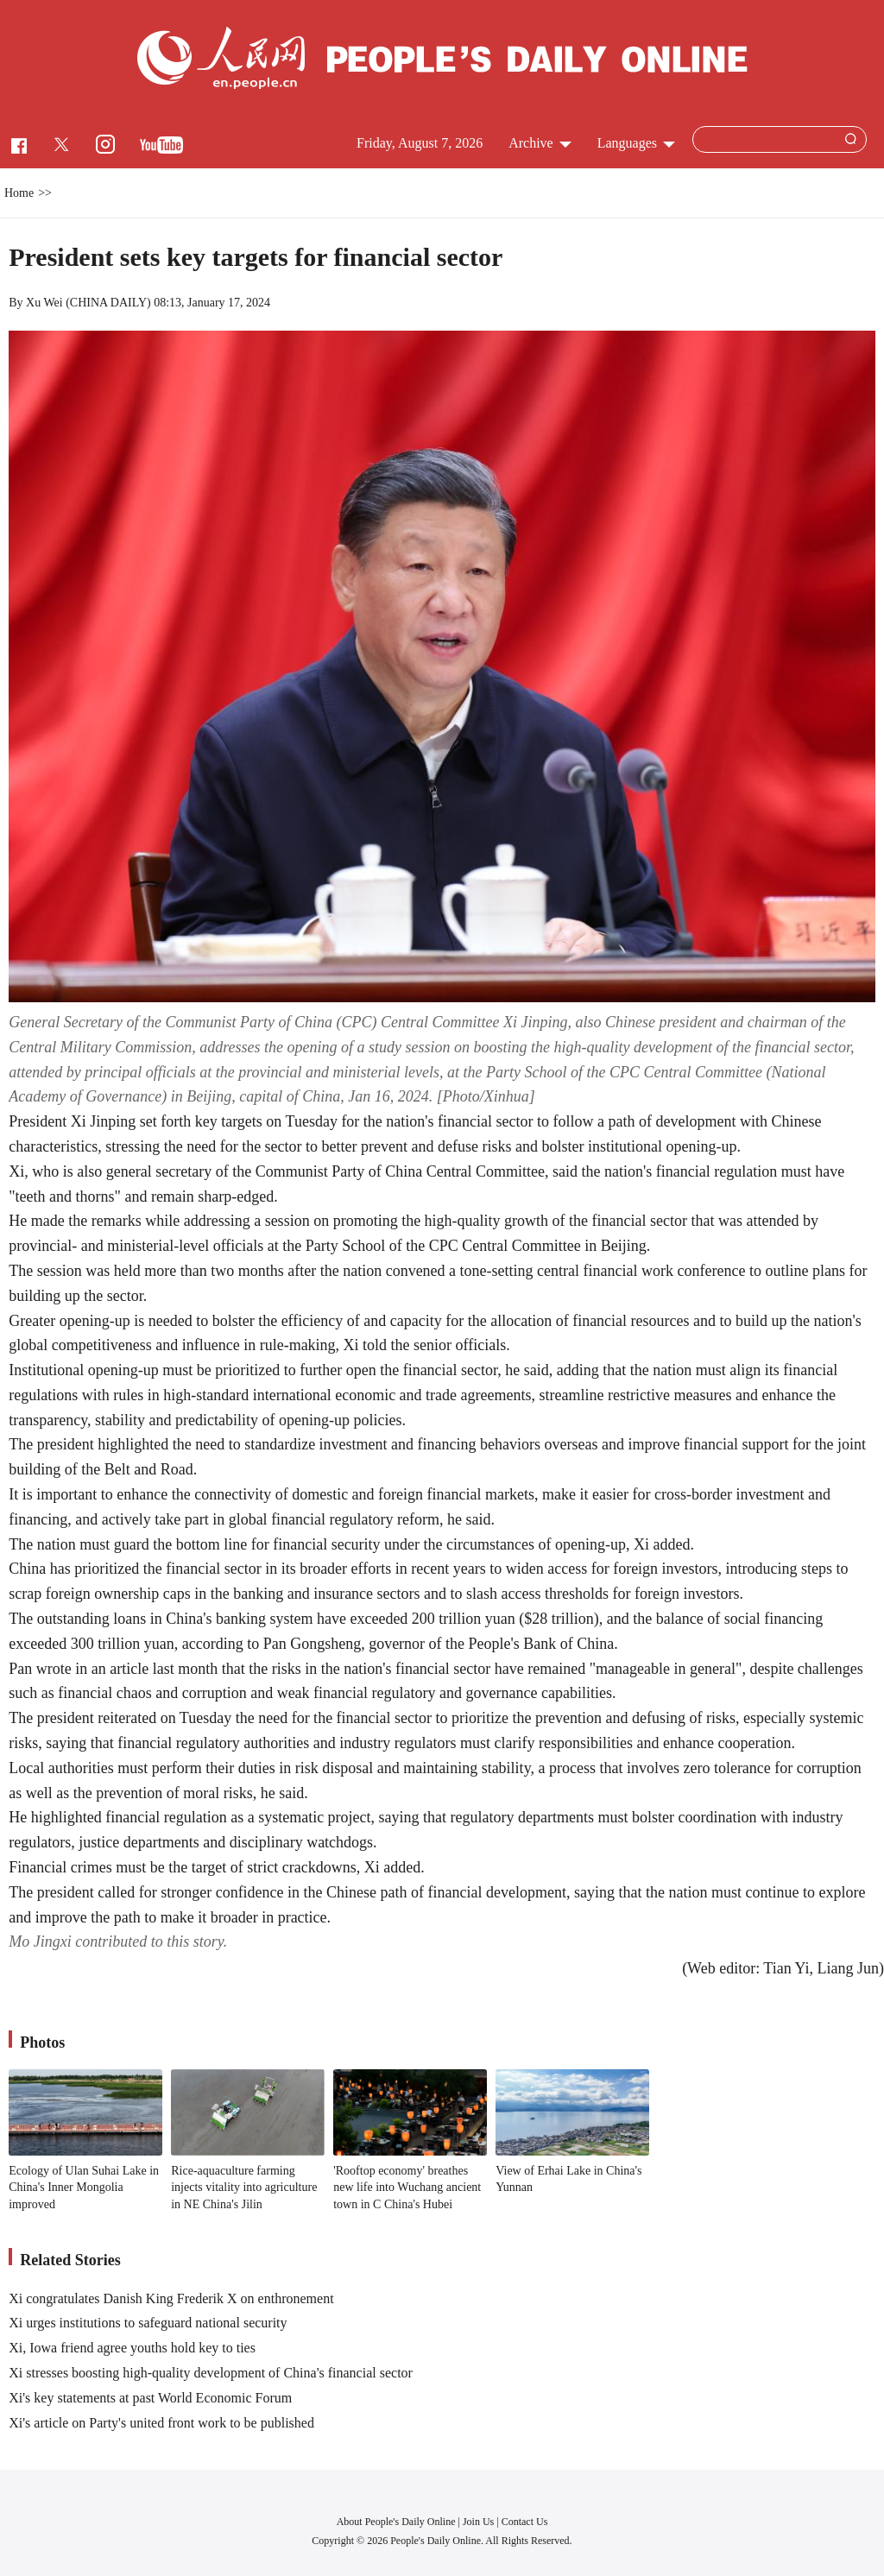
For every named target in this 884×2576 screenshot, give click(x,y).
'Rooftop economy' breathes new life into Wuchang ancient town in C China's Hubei (407, 2187)
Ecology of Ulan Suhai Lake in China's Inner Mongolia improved (84, 2187)
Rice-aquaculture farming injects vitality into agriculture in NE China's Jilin (244, 2187)
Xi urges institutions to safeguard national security (148, 2322)
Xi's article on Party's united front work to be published (161, 2422)
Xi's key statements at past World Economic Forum (150, 2397)
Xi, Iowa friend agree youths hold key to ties (132, 2347)
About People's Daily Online (396, 2522)
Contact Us (525, 2522)
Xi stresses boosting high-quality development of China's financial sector (211, 2372)
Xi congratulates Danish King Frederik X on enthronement (171, 2298)
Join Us (479, 2522)
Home (19, 192)
